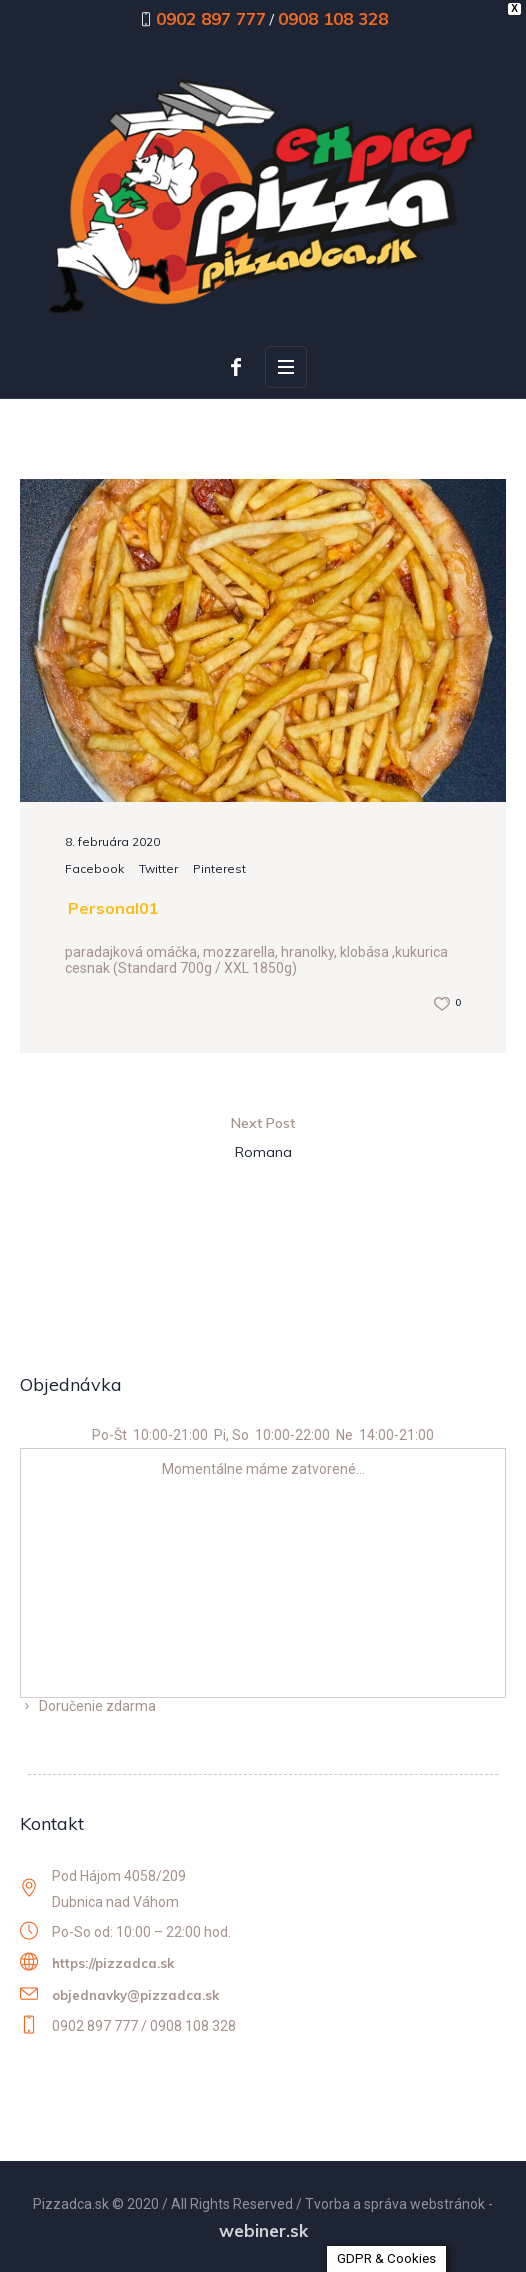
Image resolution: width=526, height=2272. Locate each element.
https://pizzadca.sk (113, 1963)
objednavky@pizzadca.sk (135, 1995)
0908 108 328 (333, 18)
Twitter (158, 868)
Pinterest (219, 868)
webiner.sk (263, 2230)
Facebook (94, 868)
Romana (263, 1152)
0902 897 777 (211, 18)
